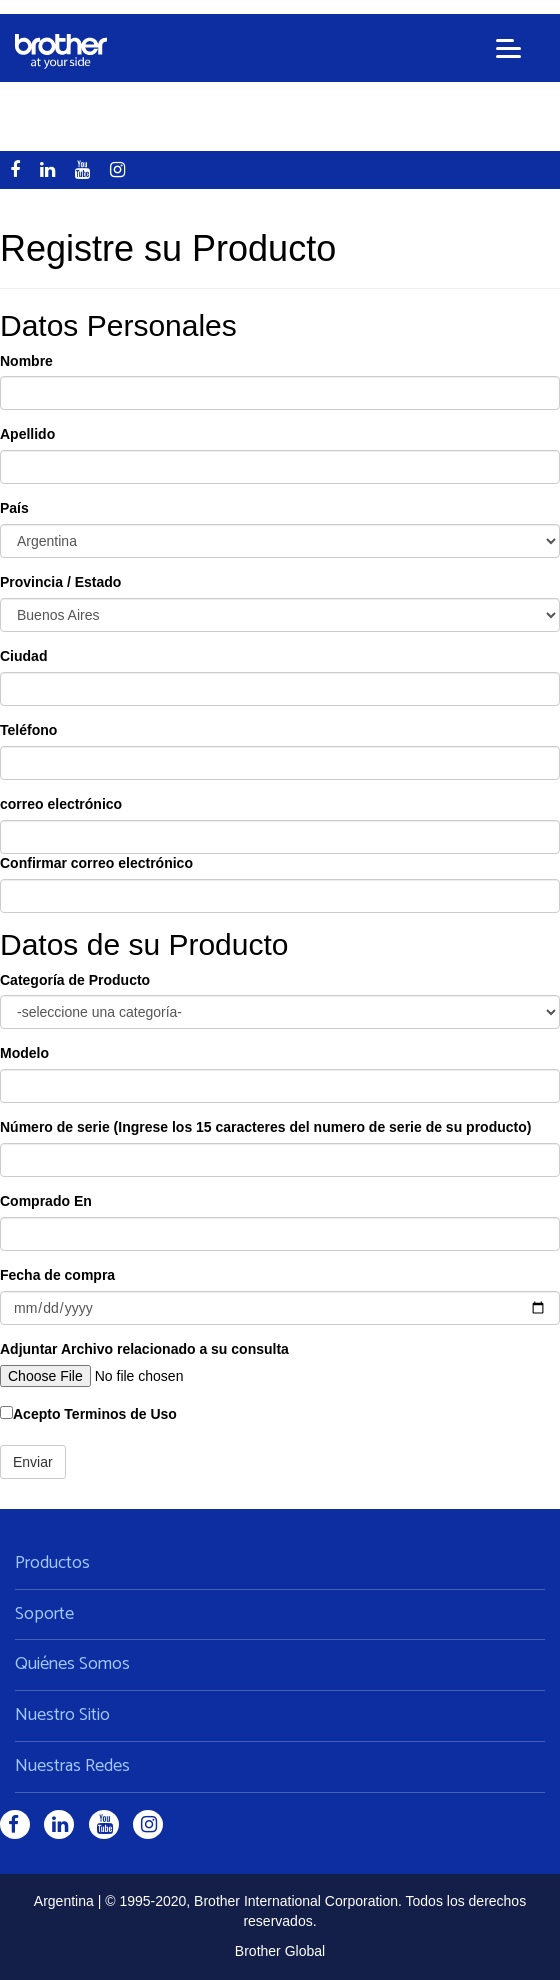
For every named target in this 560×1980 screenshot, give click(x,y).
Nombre (26, 361)
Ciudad (23, 656)
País (14, 508)
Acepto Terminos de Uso (88, 1414)
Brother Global (280, 1951)
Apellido (27, 434)
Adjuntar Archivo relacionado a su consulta (144, 1349)
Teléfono (28, 730)
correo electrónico (61, 804)
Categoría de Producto (75, 980)
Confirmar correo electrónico (96, 863)
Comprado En (46, 1201)
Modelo (24, 1053)
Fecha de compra (57, 1275)
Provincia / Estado (60, 582)
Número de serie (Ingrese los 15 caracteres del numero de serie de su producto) (265, 1127)
